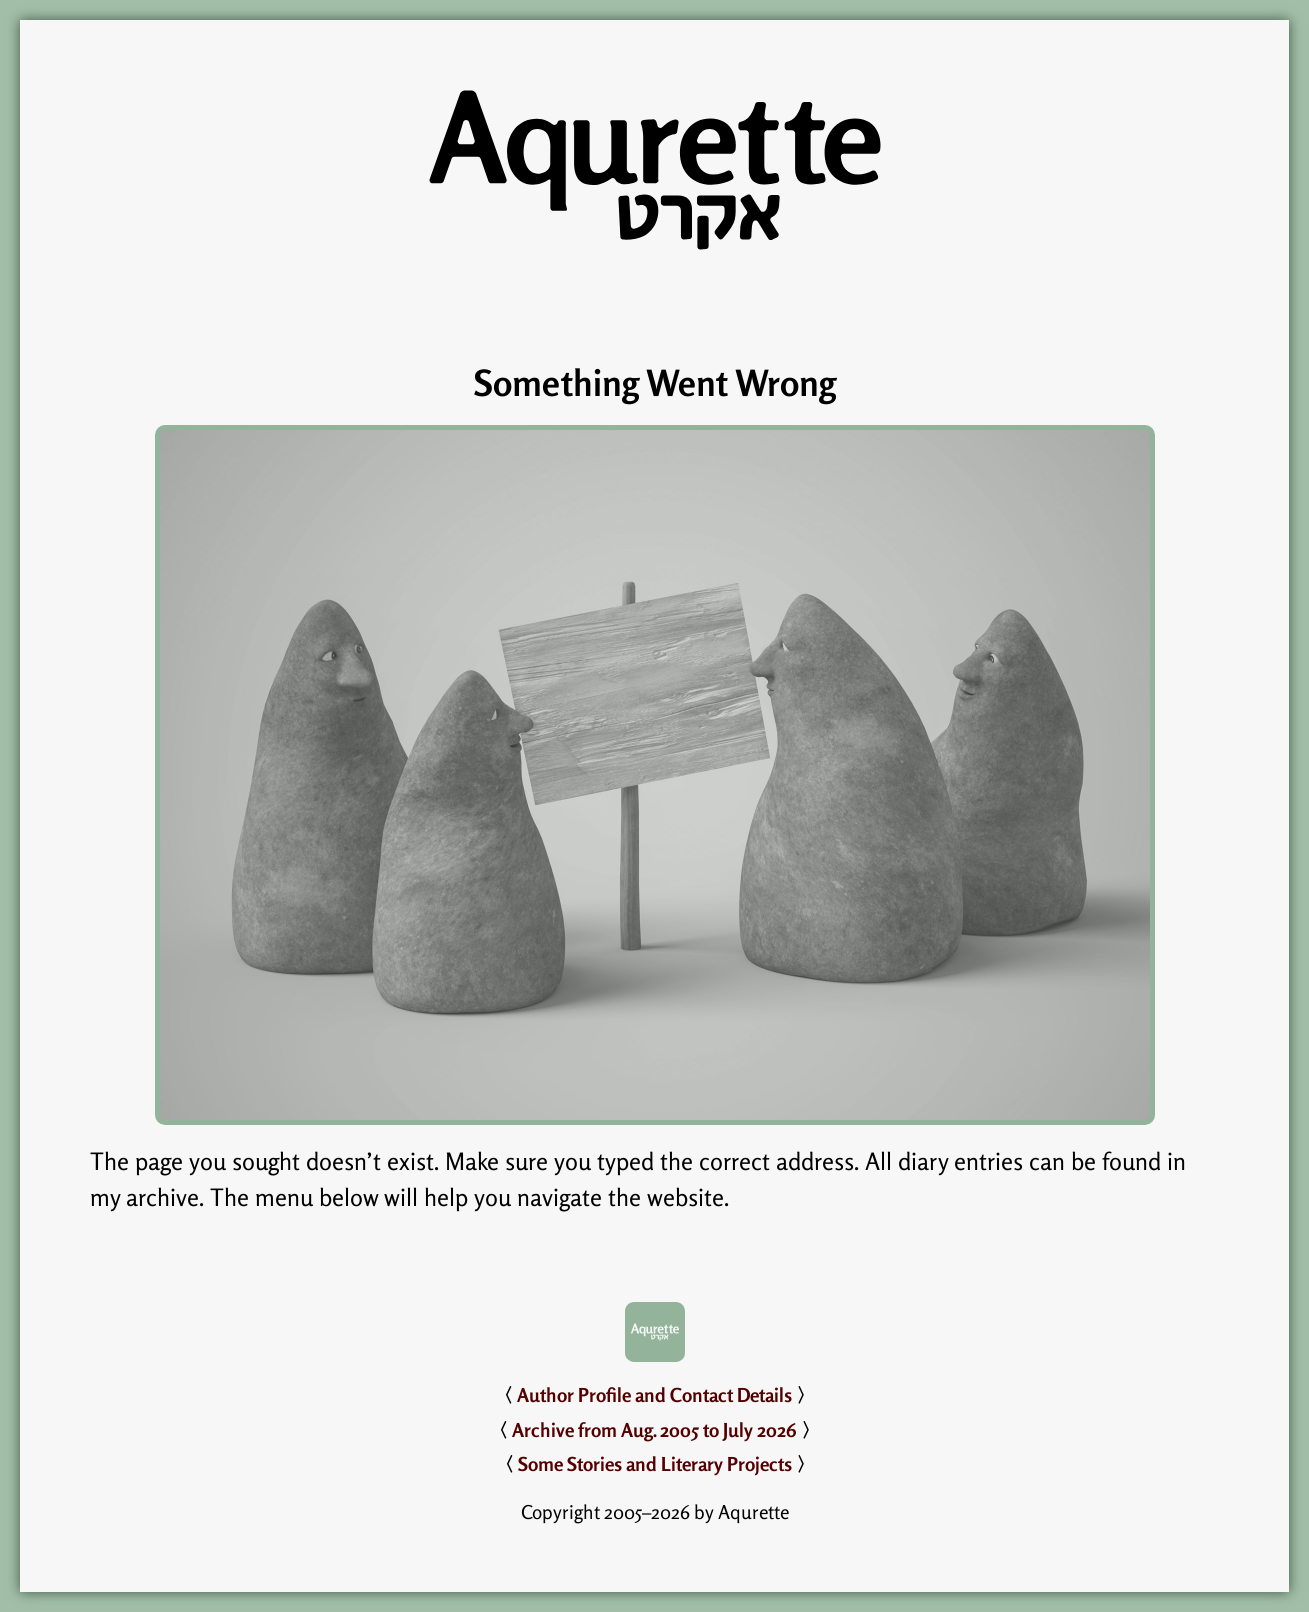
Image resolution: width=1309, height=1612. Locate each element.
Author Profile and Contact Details (654, 1395)
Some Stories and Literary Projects (655, 1464)
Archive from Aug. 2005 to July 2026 (654, 1430)
